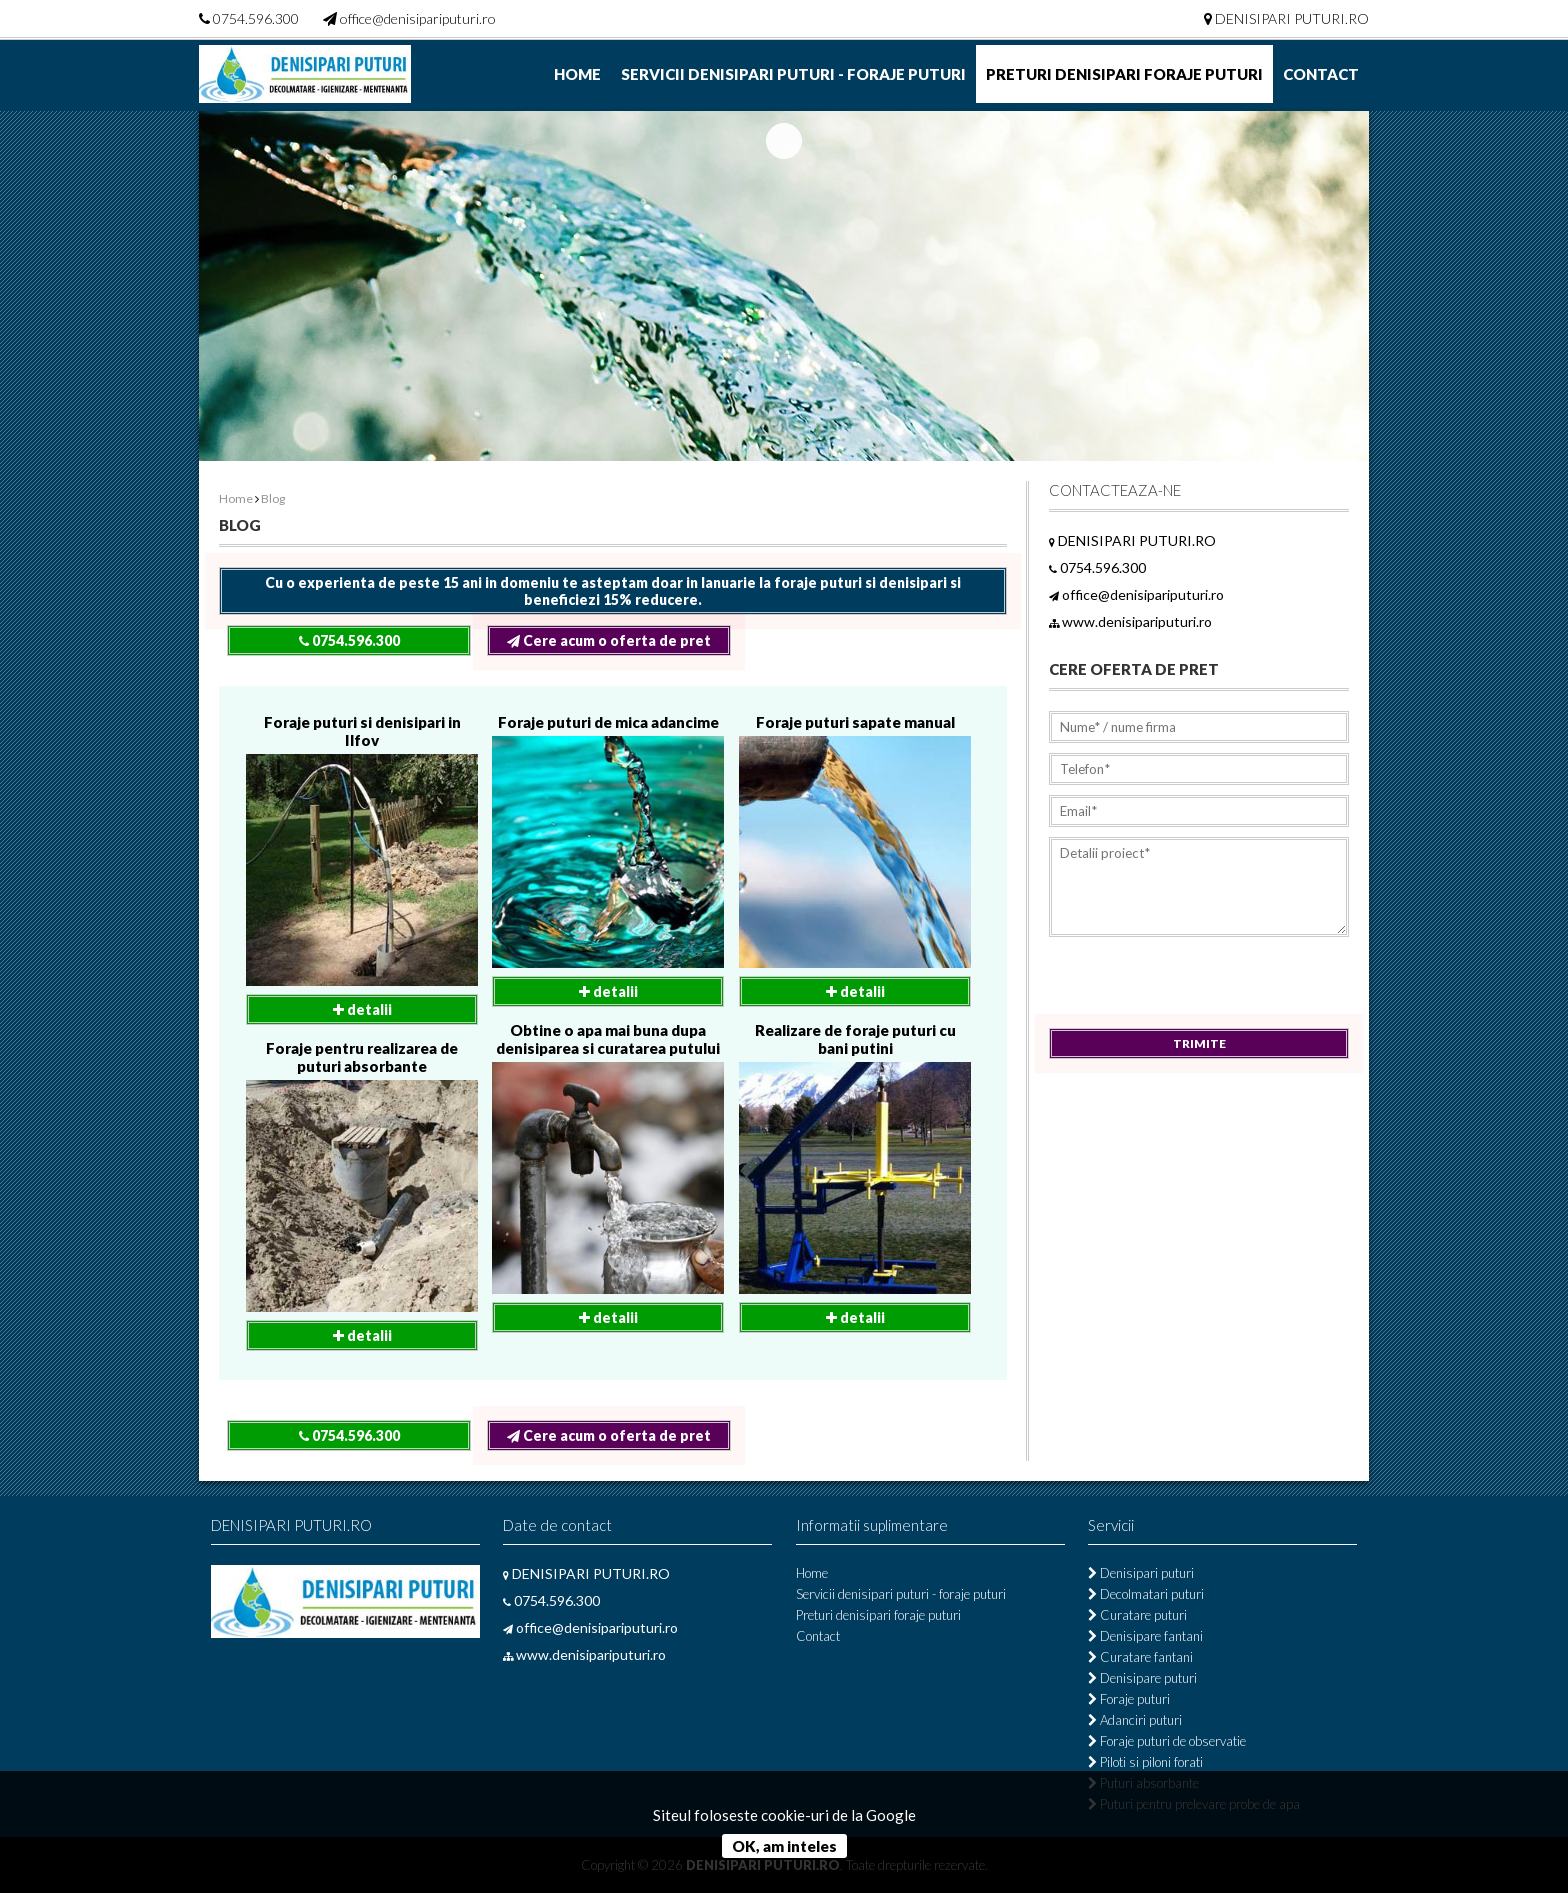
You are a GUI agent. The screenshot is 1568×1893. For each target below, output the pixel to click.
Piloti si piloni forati (1145, 1762)
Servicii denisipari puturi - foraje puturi (793, 74)
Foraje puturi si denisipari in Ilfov (362, 731)
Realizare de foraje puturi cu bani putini (855, 1039)
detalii (362, 1009)
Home (577, 74)
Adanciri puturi (1135, 1720)
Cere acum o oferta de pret (609, 640)
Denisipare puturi (1142, 1678)
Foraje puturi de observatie (1167, 1741)
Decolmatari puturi (1146, 1594)
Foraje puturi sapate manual (855, 722)
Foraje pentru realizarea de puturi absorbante (362, 1057)
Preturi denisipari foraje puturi (1124, 74)
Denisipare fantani (1145, 1636)
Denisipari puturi (1141, 1573)
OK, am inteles (784, 1846)
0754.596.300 (256, 18)
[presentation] (1201, 989)
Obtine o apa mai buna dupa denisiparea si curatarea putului (608, 1039)
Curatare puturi (1137, 1615)
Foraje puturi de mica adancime (608, 722)
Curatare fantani (1140, 1657)
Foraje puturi (1129, 1699)
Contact (1321, 74)
